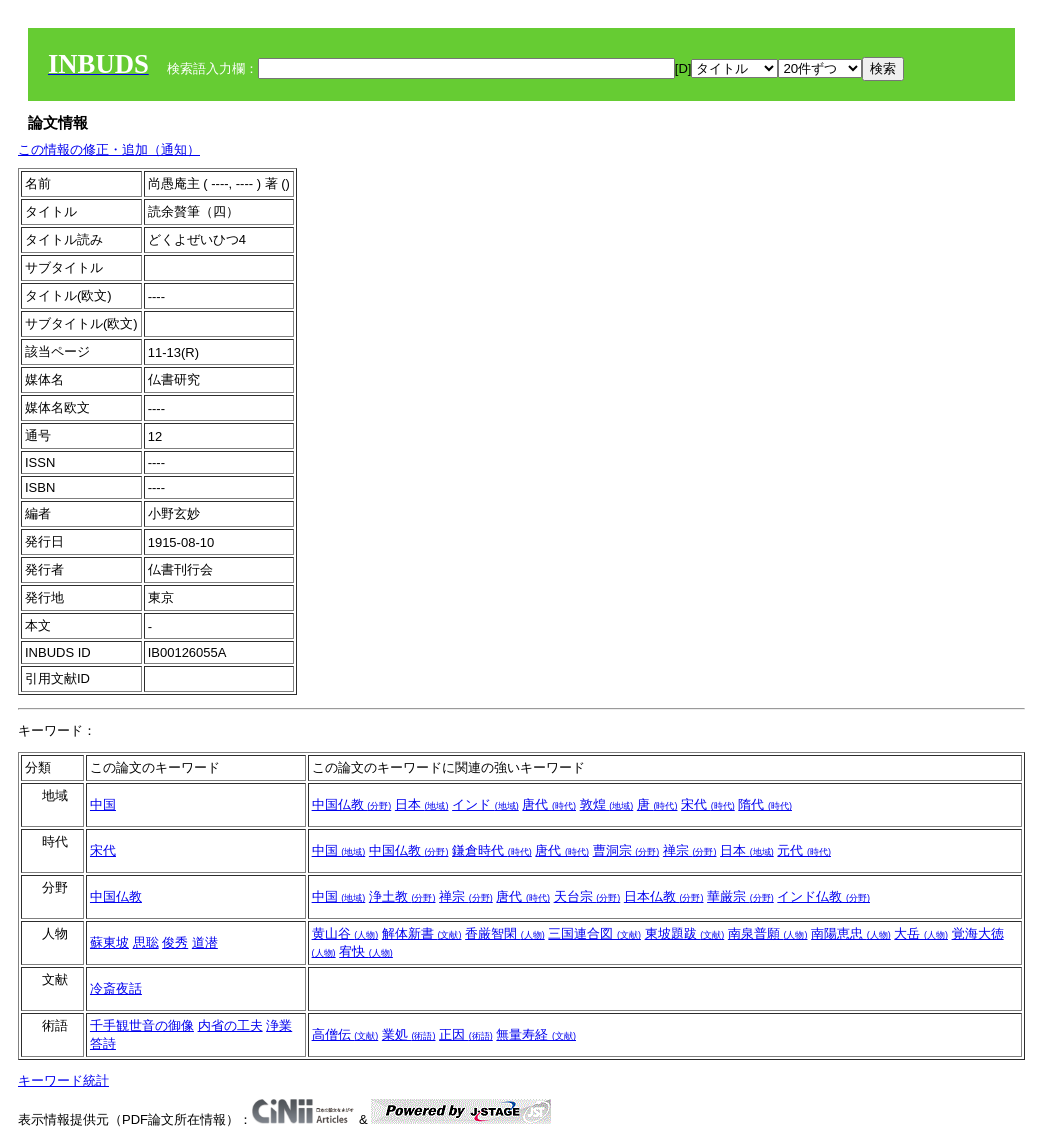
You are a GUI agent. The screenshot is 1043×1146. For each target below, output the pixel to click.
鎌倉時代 (492, 850)
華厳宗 (740, 896)
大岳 (921, 933)
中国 (103, 804)
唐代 (549, 804)
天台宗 (587, 896)
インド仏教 (823, 896)
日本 (422, 804)
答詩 (103, 1043)
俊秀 (175, 942)
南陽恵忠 (851, 933)
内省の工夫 (230, 1025)
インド (485, 804)
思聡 (146, 942)
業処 (409, 1034)
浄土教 (402, 896)
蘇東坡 (109, 942)
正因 (466, 1034)
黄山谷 (345, 933)
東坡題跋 (685, 933)
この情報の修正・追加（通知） (109, 149)
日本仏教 (664, 896)
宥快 (366, 951)
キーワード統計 (63, 1080)
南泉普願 (768, 933)
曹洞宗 (626, 850)
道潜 (205, 942)
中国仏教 (352, 804)
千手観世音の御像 (142, 1025)
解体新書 (422, 933)
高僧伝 (345, 1034)
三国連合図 (594, 933)
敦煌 (607, 804)
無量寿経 (536, 1034)
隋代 (765, 804)
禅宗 (690, 850)
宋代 (708, 804)
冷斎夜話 (116, 988)
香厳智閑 (505, 933)
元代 (804, 850)
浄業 (279, 1025)
